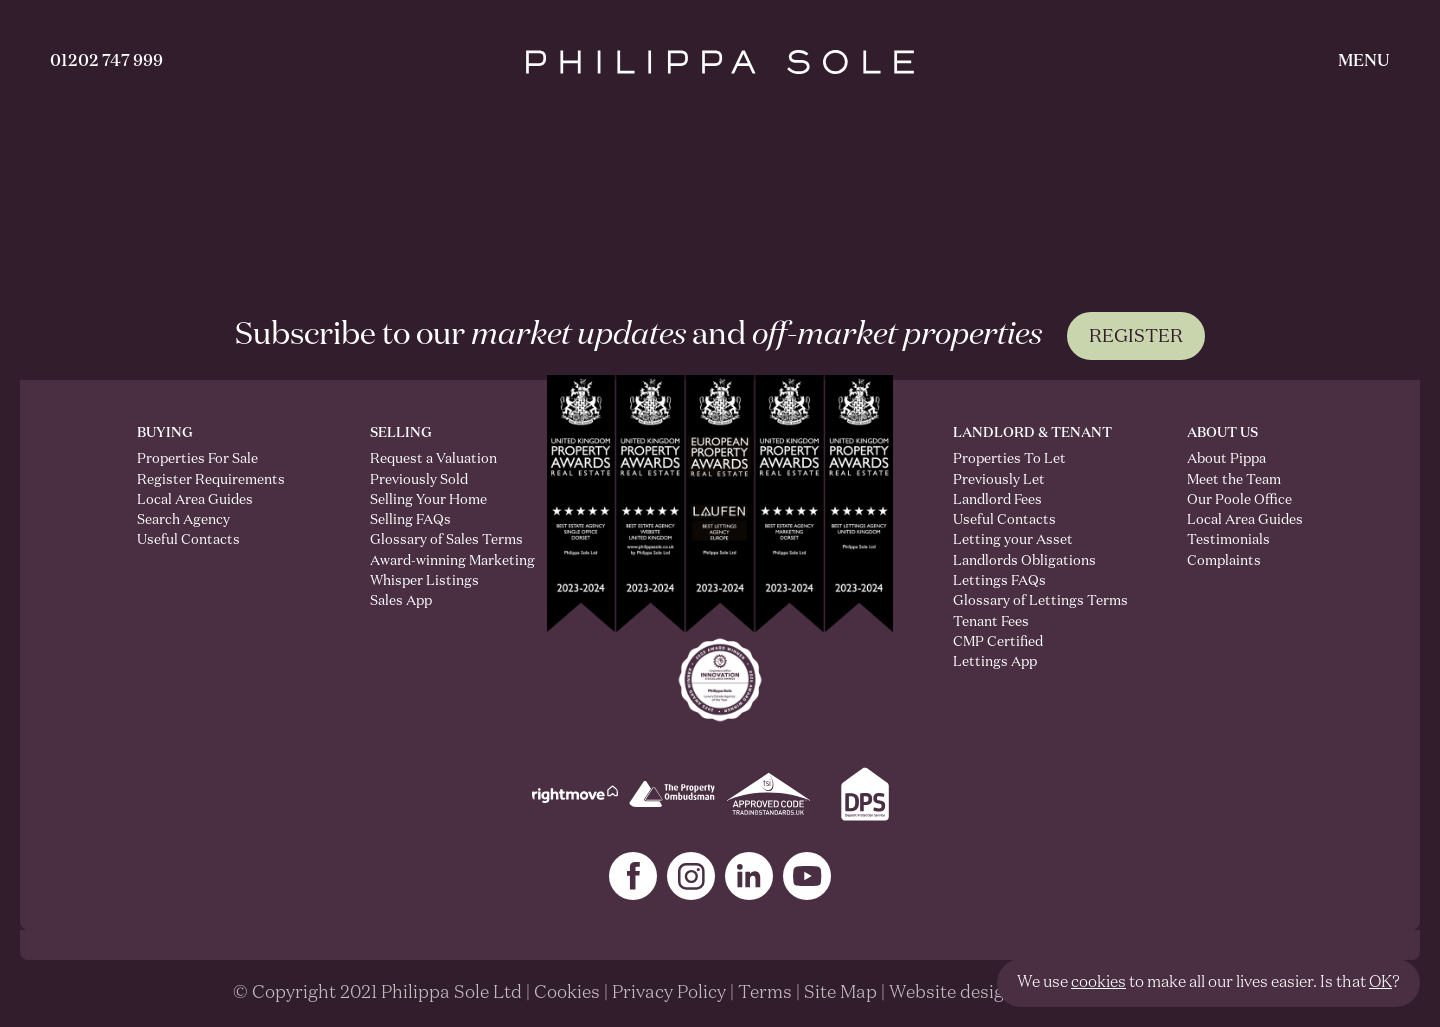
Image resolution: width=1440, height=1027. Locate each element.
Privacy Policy (669, 993)
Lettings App (995, 662)
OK (1380, 983)
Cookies (567, 993)
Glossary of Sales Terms (428, 540)
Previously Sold (419, 480)
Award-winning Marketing (428, 561)
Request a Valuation (428, 459)
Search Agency (183, 520)
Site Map (840, 993)
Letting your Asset (1013, 540)
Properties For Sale (197, 459)
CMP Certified (998, 642)
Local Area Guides (195, 500)
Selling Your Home (428, 500)
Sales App (401, 601)
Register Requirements (211, 480)
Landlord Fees (997, 500)
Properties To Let (1009, 459)
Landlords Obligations (1024, 561)
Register (1136, 337)
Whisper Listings (424, 581)
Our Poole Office (1239, 500)
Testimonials (1228, 540)
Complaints (1224, 561)
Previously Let (999, 480)
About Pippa (1226, 459)
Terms (765, 993)
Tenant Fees (991, 622)
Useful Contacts (188, 540)
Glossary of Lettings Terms (1040, 601)
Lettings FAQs (999, 581)
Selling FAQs (410, 520)
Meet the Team (1234, 480)
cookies (1098, 983)
